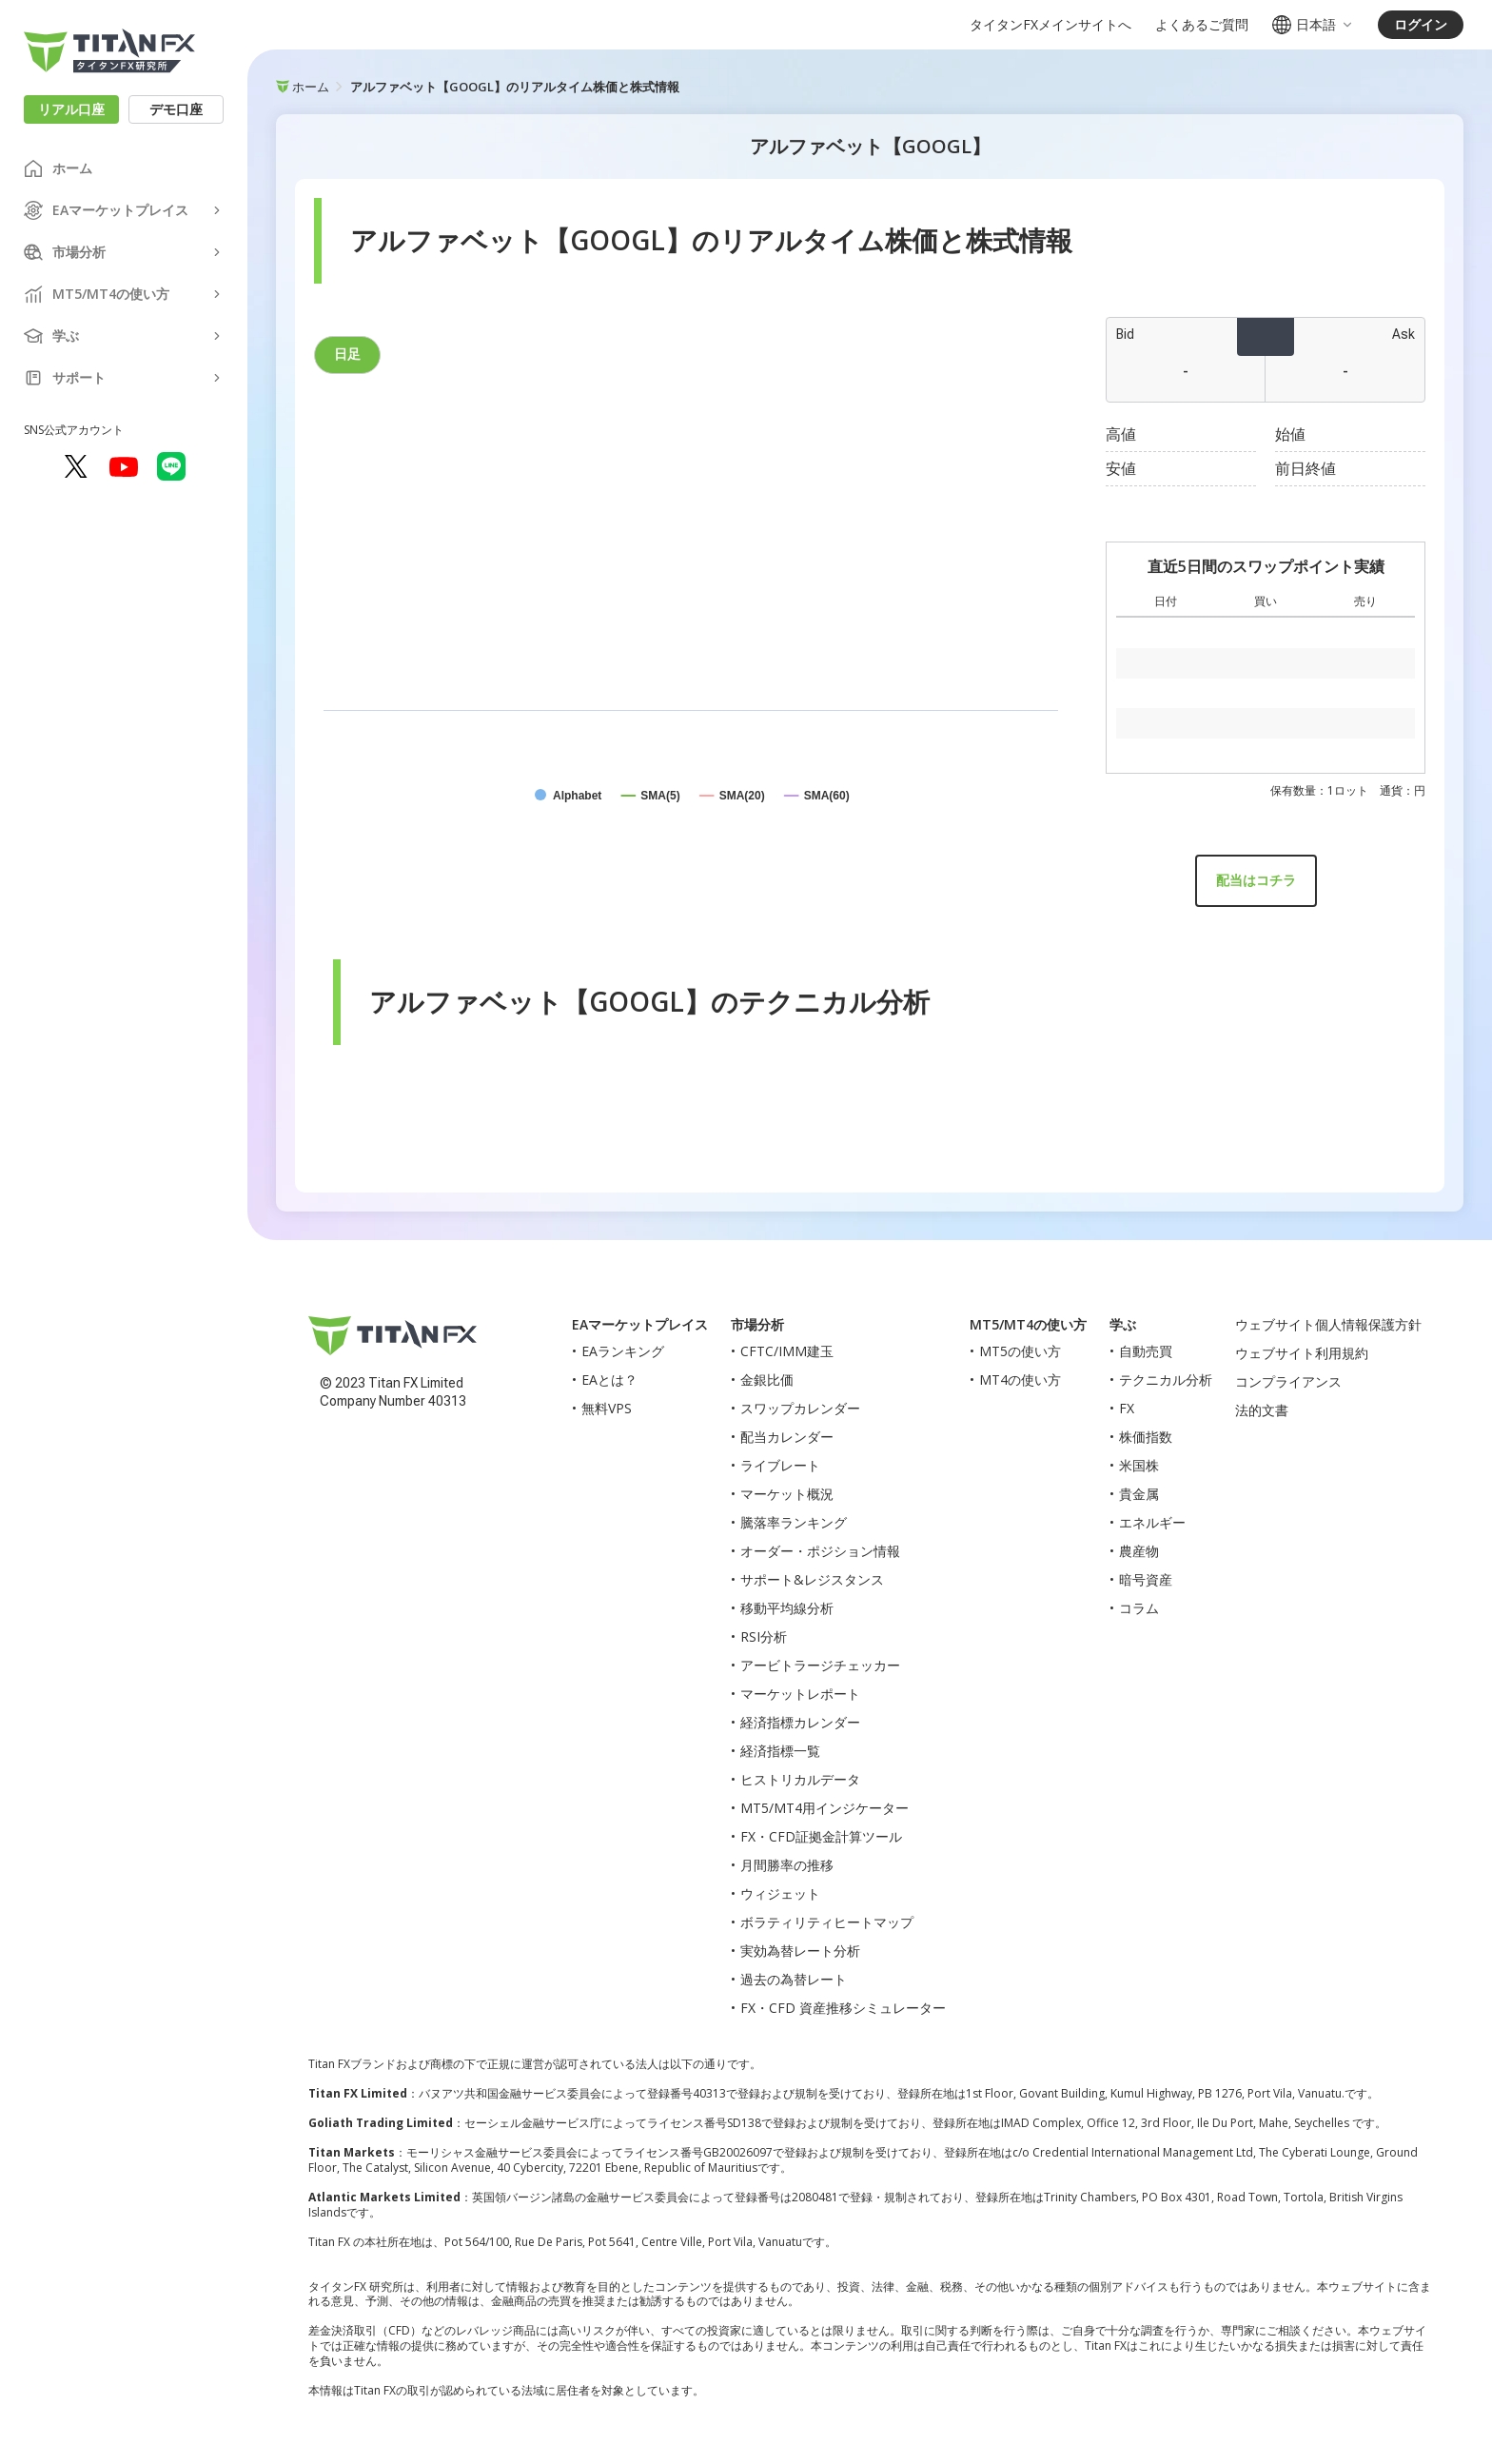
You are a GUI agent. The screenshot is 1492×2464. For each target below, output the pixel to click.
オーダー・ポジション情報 (820, 1551)
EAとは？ (609, 1379)
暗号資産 (1145, 1579)
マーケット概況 (787, 1494)
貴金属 (1139, 1494)
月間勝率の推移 (787, 1865)
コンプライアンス (1288, 1381)
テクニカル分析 (1165, 1379)
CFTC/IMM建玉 (787, 1351)
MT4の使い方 (1020, 1379)
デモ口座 (176, 109)
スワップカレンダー (800, 1408)
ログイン (1420, 24)
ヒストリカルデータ (800, 1779)
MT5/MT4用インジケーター (824, 1808)
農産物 (1139, 1551)
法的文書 (1261, 1410)
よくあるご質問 (1201, 24)
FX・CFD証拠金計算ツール (821, 1836)
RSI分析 (763, 1636)
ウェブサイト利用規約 (1301, 1353)
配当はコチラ (1256, 880)
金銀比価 (767, 1379)
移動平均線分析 (787, 1608)
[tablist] (691, 355)
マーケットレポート (800, 1694)
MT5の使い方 (1020, 1351)
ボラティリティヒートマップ (826, 1922)
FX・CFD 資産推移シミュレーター (843, 2008)
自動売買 (1145, 1351)
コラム (1139, 1608)
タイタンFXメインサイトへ (1050, 24)
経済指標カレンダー (800, 1722)
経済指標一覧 (780, 1751)
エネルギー (1152, 1522)
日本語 (1313, 24)
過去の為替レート (793, 1979)
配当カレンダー (787, 1437)
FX (1126, 1408)
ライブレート (780, 1465)
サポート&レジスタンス (812, 1579)
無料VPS (606, 1408)
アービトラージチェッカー (820, 1665)
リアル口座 (71, 109)
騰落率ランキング (793, 1522)
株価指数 (1145, 1437)
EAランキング (622, 1351)
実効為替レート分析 (800, 1951)
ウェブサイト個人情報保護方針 (1328, 1324)
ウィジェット (780, 1893)
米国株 (1139, 1465)
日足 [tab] (347, 354)
